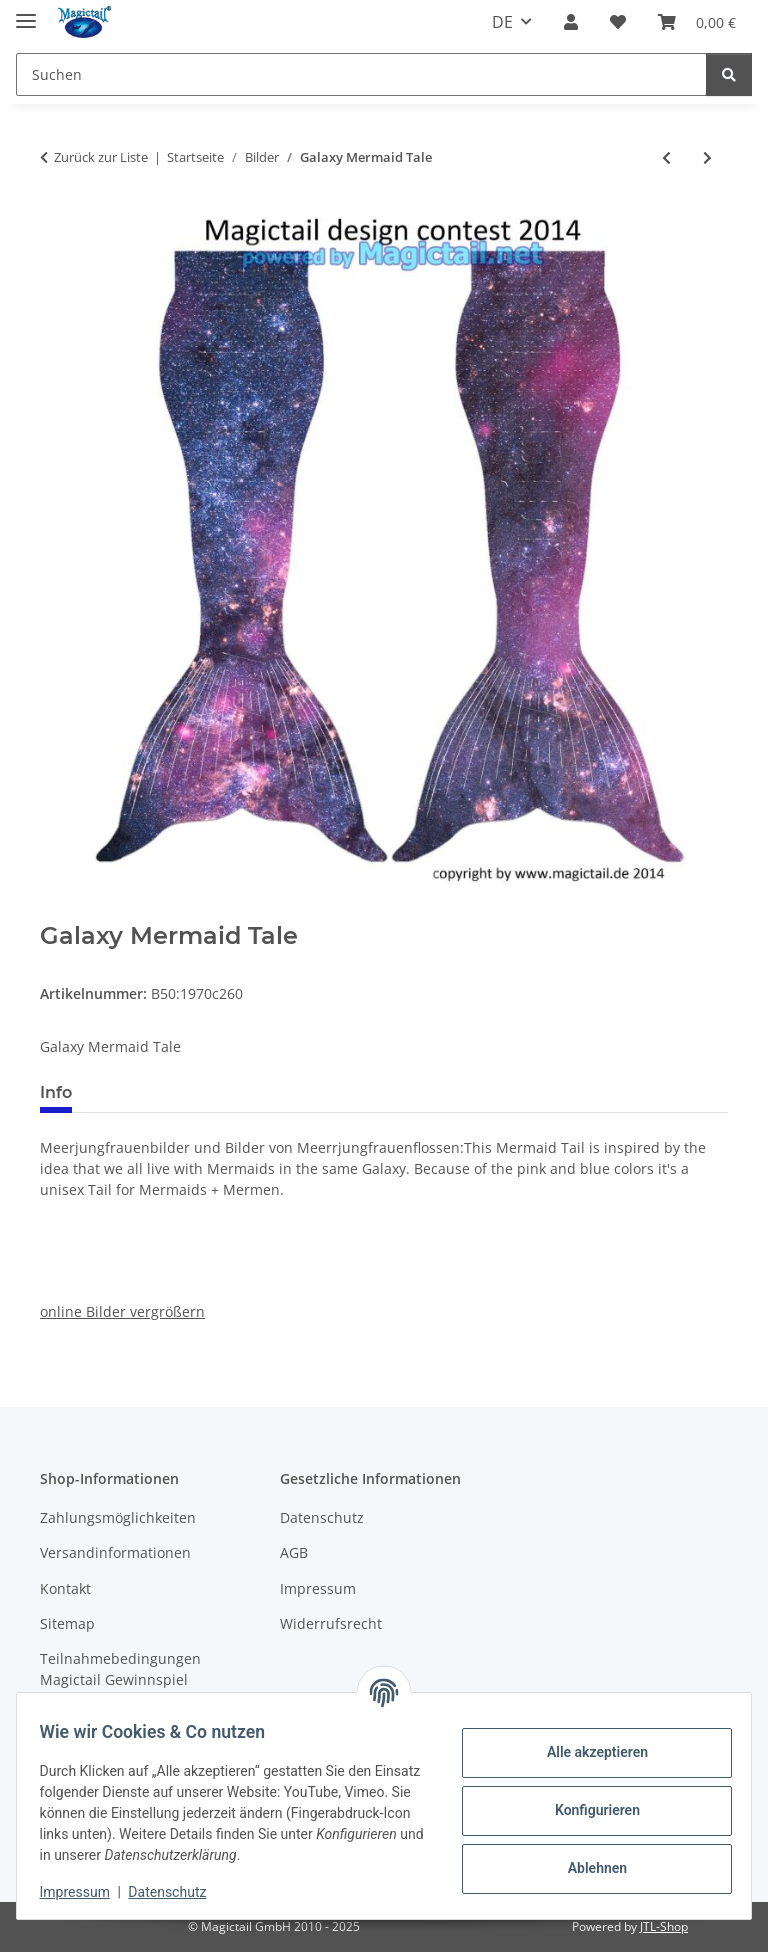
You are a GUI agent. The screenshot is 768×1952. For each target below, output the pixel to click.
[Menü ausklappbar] (26, 12)
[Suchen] (361, 74)
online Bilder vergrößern (122, 1311)
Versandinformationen (115, 1552)
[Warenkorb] (697, 22)
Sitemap (67, 1623)
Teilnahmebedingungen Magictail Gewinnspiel (120, 1669)
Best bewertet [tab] (163, 1092)
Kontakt (65, 1588)
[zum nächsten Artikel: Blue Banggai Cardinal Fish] (707, 157)
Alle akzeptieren (587, 1752)
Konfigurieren (587, 1810)
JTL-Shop (664, 1926)
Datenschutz (177, 1892)
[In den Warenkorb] (56, 911)
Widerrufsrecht (331, 1623)
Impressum (84, 1892)
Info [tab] (56, 1092)
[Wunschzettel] (618, 22)
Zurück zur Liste (101, 157)
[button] (571, 22)
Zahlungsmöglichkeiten (118, 1517)
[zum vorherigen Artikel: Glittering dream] (666, 157)
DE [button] (502, 22)
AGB (294, 1552)
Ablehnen (587, 1868)
